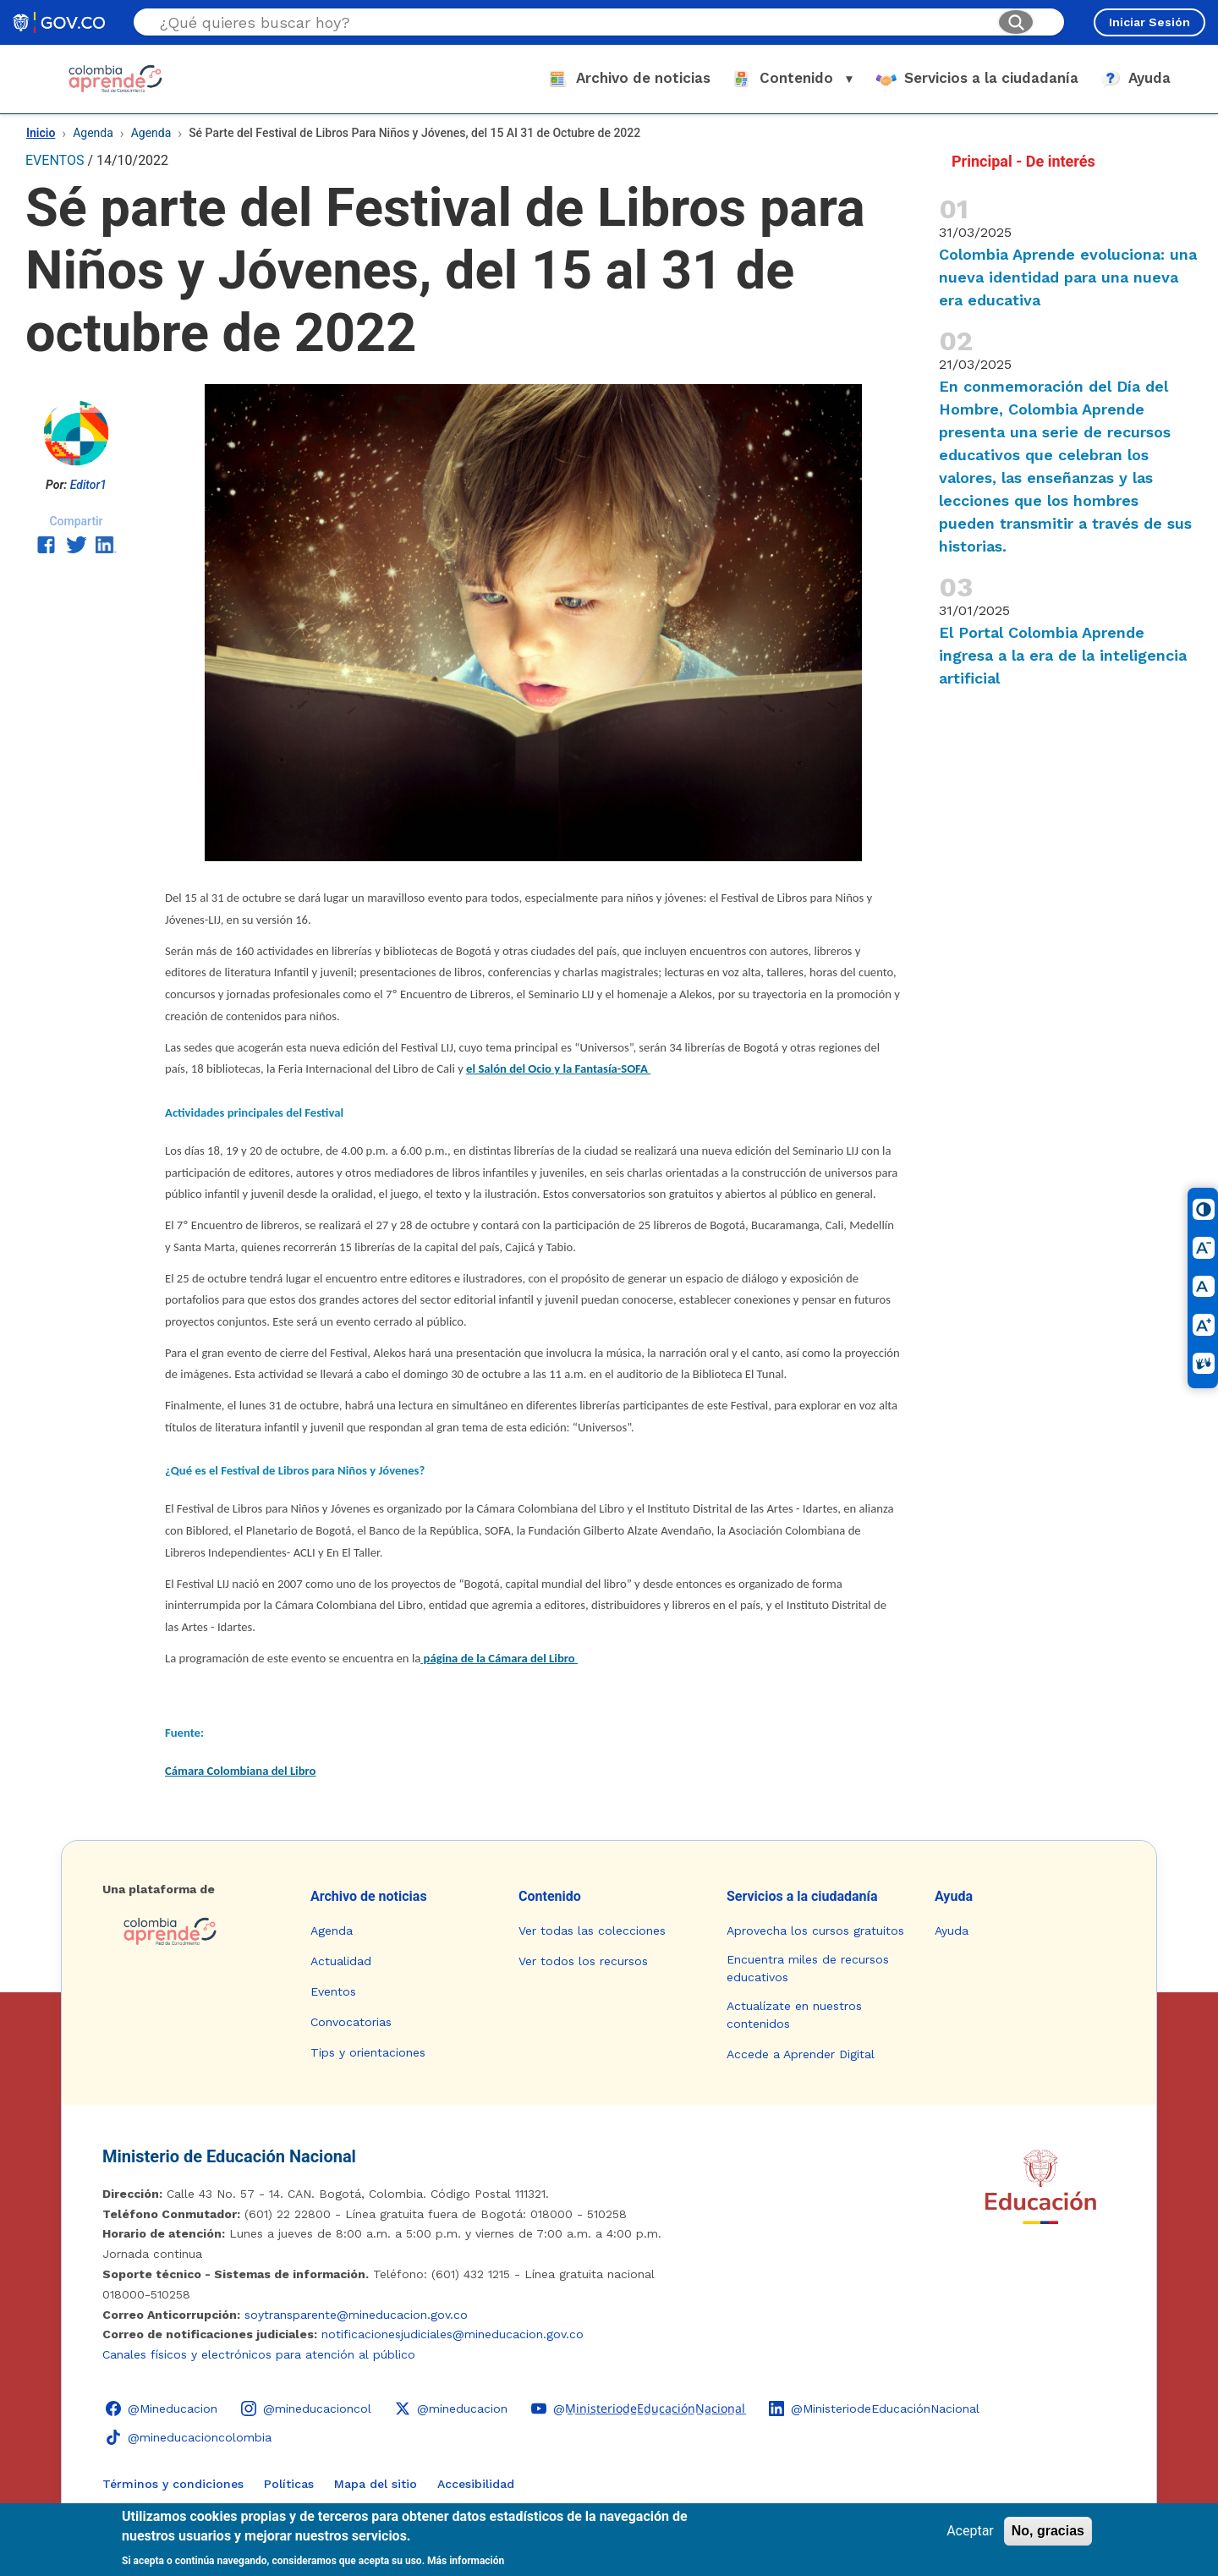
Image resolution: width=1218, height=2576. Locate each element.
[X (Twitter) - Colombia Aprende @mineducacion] (451, 2408)
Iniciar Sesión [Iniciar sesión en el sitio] (1149, 22)
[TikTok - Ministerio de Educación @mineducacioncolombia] (188, 2437)
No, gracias (1048, 2531)
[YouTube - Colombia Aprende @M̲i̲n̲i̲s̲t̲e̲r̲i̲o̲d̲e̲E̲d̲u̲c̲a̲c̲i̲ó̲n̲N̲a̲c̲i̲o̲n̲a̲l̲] (638, 2408)
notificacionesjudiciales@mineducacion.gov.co (452, 2334)
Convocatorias (351, 2022)
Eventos (333, 1991)
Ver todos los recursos (583, 1961)
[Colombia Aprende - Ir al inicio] (115, 78)
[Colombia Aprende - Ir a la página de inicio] (192, 1931)
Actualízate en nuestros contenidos (794, 2014)
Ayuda (954, 1896)
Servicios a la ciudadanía (802, 1896)
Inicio (40, 133)
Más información (465, 2561)
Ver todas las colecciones (592, 1930)
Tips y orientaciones (367, 2052)
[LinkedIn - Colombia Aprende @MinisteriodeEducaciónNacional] (874, 2408)
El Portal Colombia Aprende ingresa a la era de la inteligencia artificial (1063, 655)
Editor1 (88, 485)
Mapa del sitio (375, 2484)
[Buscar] (1015, 22)
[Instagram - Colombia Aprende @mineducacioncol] (306, 2408)
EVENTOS (54, 160)
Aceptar (970, 2531)
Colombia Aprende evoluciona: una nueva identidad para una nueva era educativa (1068, 277)
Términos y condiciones (173, 2484)
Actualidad (340, 1961)
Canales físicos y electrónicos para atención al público (258, 2354)
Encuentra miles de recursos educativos (808, 1968)
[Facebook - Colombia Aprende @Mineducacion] (161, 2408)
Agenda (93, 133)
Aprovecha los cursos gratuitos (815, 1930)
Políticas (289, 2484)
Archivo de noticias (368, 1896)
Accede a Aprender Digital (801, 2054)
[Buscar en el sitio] (571, 22)
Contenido (549, 1896)
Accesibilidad (475, 2484)
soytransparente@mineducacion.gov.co (356, 2314)
